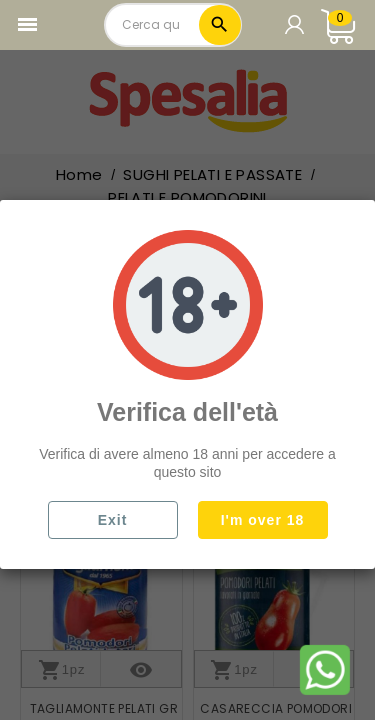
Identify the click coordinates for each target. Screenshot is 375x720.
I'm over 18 (263, 520)
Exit (113, 520)
